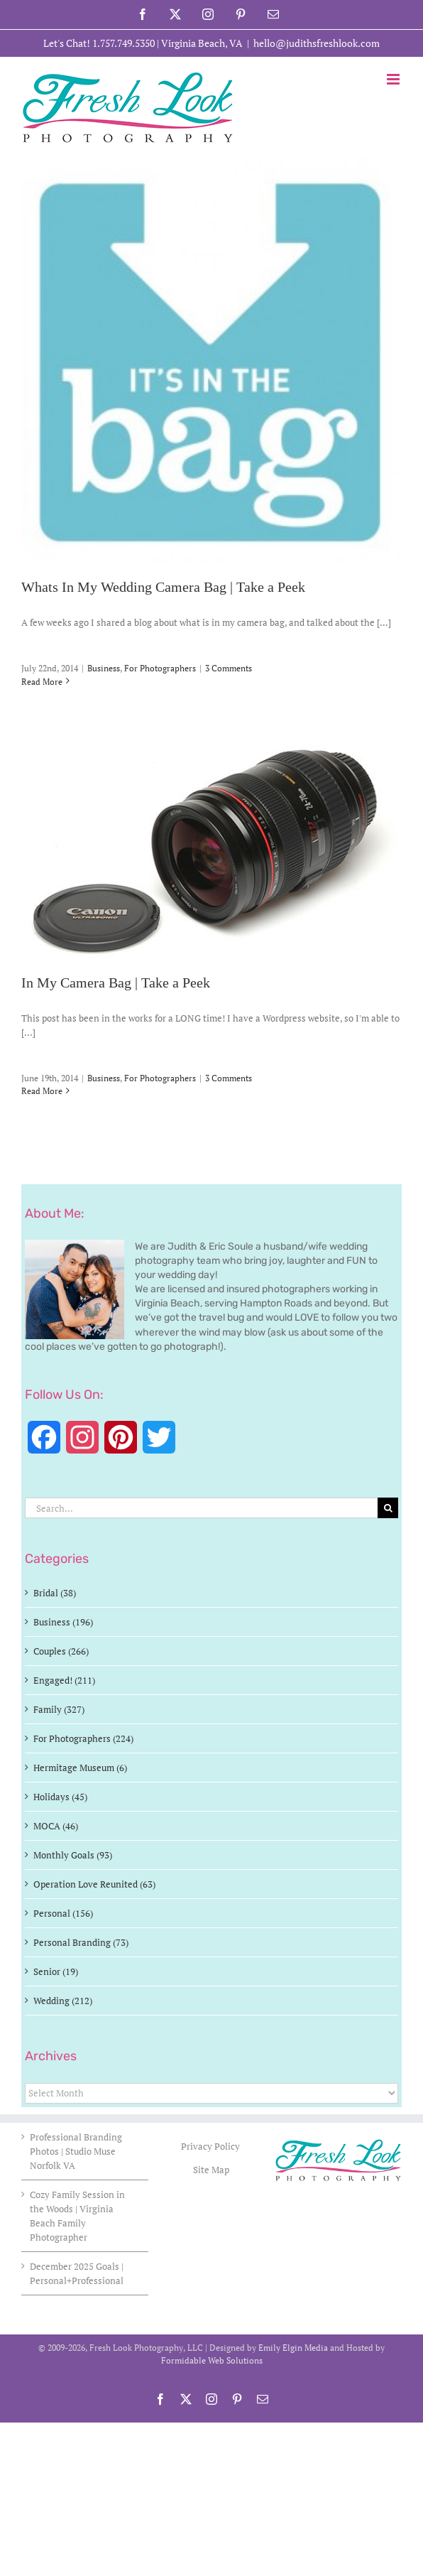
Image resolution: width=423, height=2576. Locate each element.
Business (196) (63, 1622)
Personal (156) (63, 1913)
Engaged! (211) (64, 1680)
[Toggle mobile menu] (394, 79)
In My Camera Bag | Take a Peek (115, 983)
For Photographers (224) (83, 1738)
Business (103, 668)
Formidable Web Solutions (212, 2360)
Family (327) (58, 1709)
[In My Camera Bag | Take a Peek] (211, 849)
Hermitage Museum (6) (80, 1767)
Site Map (211, 2169)
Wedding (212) (62, 2000)
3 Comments (228, 668)
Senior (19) (55, 1971)
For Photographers (160, 668)
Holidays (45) (60, 1796)
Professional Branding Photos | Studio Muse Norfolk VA (76, 2151)
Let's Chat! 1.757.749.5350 (99, 43)
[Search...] (201, 1508)
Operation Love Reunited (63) (94, 1884)
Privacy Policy (211, 2146)
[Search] (388, 1508)
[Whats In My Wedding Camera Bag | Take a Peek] (211, 361)
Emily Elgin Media (293, 2347)
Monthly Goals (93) (72, 1855)
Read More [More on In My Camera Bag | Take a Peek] (41, 1091)
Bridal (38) (54, 1592)
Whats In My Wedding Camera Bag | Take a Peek (163, 587)
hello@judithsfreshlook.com (316, 43)
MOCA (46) (55, 1825)
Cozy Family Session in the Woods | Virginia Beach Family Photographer (77, 2216)
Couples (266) (61, 1651)
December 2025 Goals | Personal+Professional (76, 2273)
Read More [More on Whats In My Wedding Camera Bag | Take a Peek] (41, 681)
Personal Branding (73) (80, 1942)
